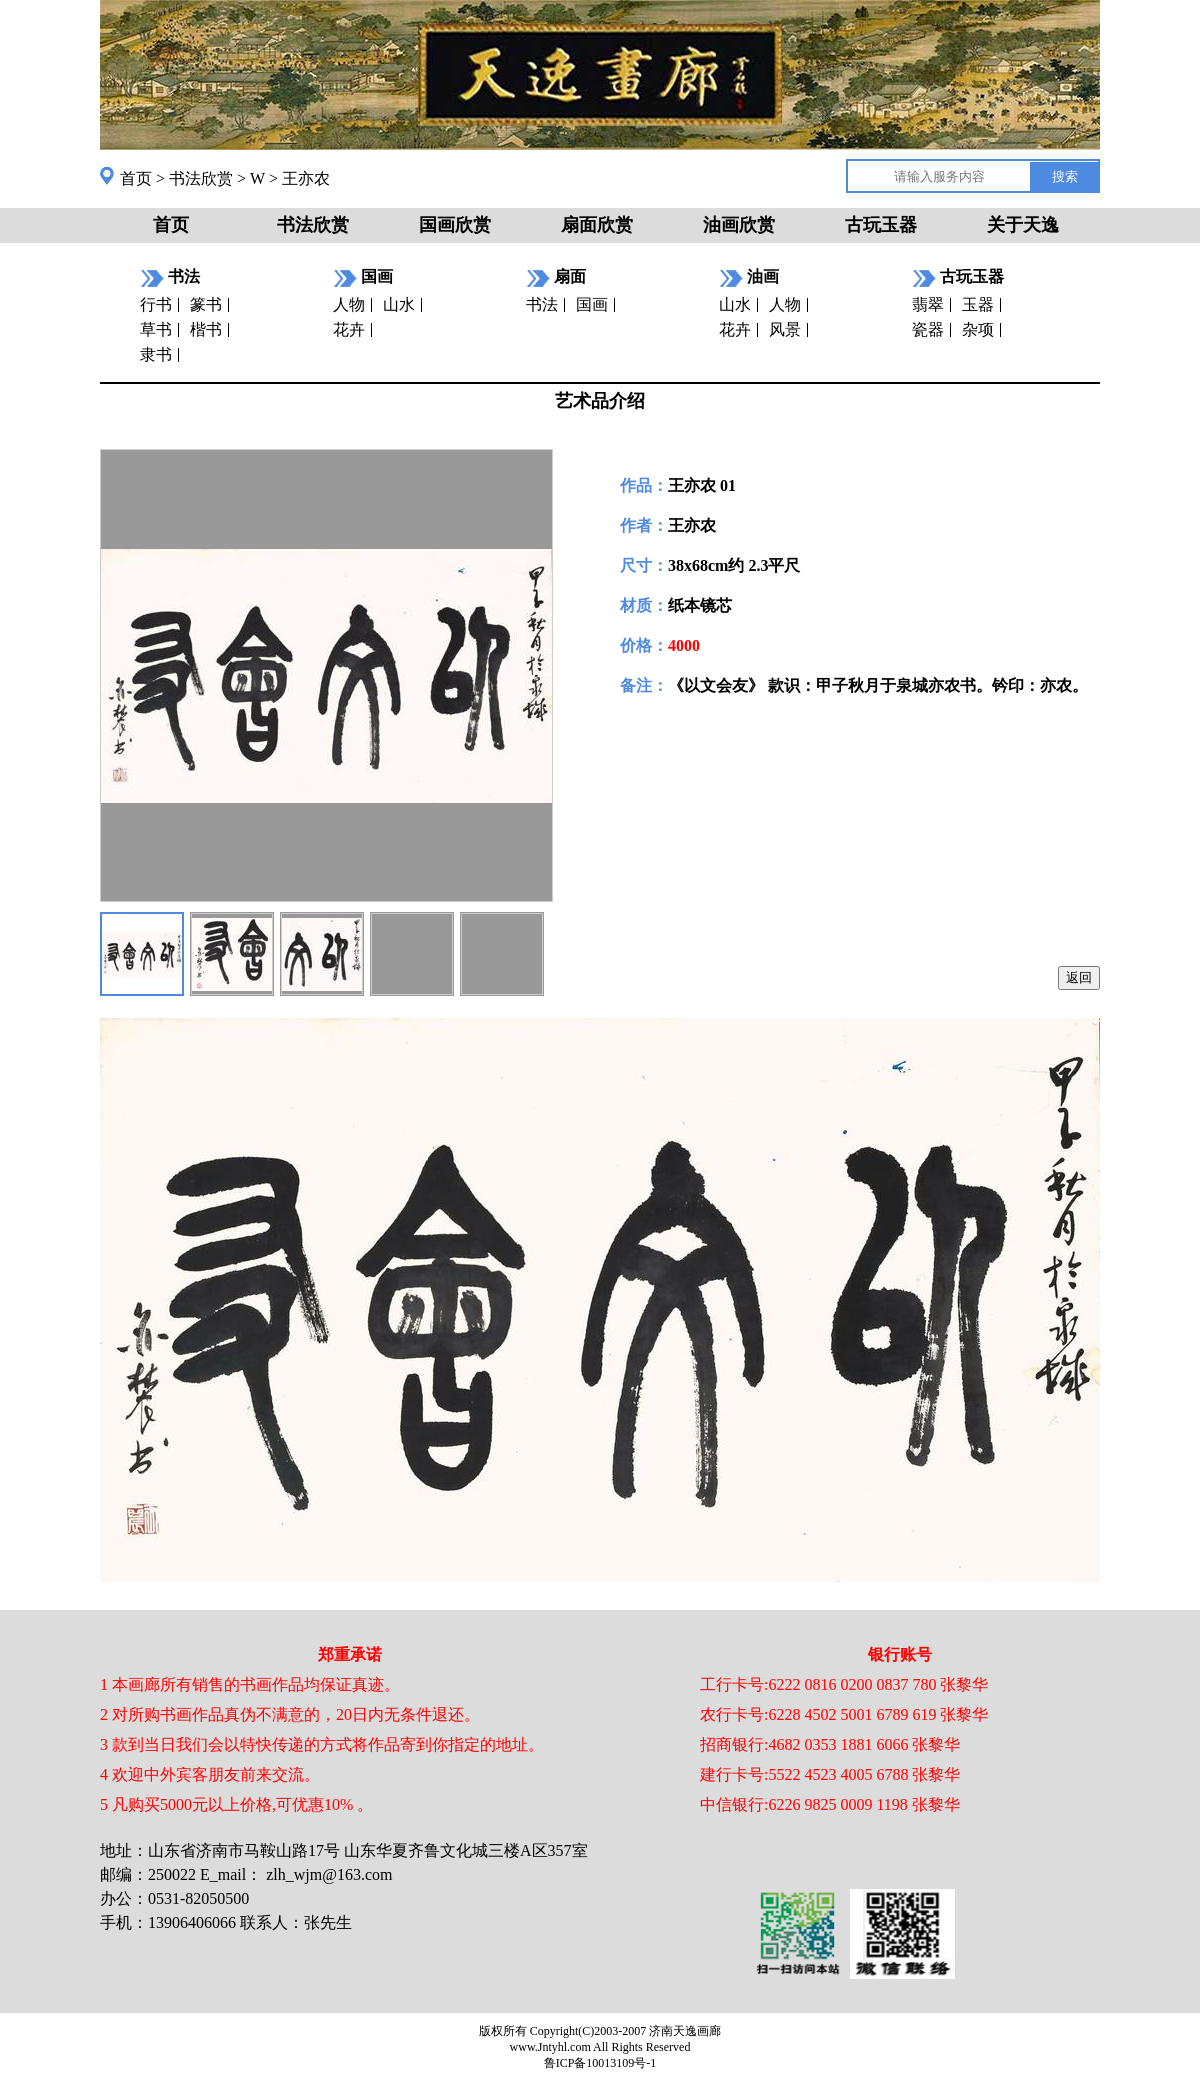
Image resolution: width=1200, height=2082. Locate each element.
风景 (785, 329)
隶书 (156, 354)
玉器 (978, 304)
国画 (592, 304)
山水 (399, 304)
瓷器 (928, 329)
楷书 (206, 329)
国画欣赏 (455, 225)
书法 (542, 304)
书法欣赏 (201, 178)
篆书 (206, 304)
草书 (156, 329)
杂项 (978, 329)
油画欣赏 (739, 225)
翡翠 (928, 304)
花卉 (349, 329)
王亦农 (306, 178)
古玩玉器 (881, 225)
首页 (136, 178)
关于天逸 (1023, 225)
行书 (156, 304)
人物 (349, 304)
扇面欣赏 (597, 225)
